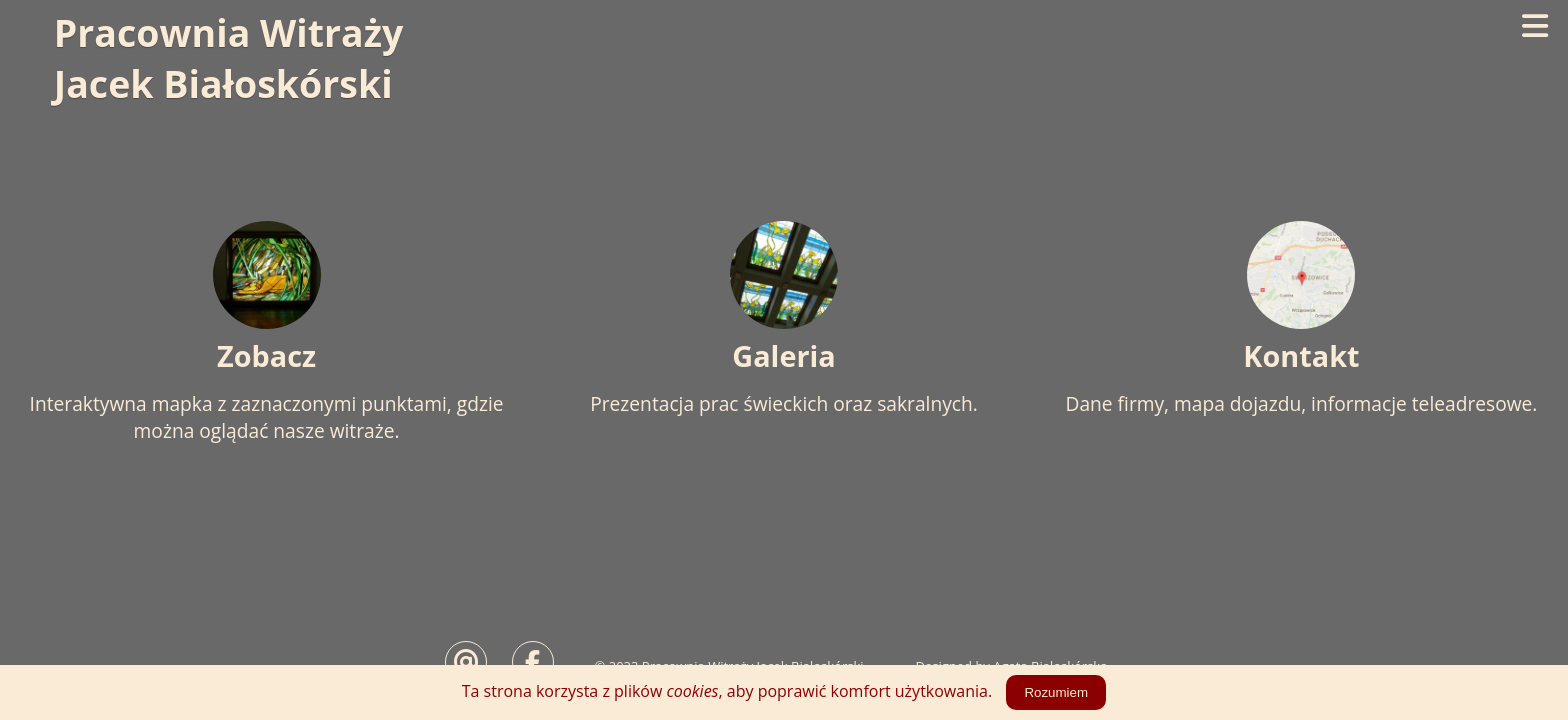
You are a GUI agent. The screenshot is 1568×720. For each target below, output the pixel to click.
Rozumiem (1056, 692)
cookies (693, 691)
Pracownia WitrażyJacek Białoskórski (234, 59)
